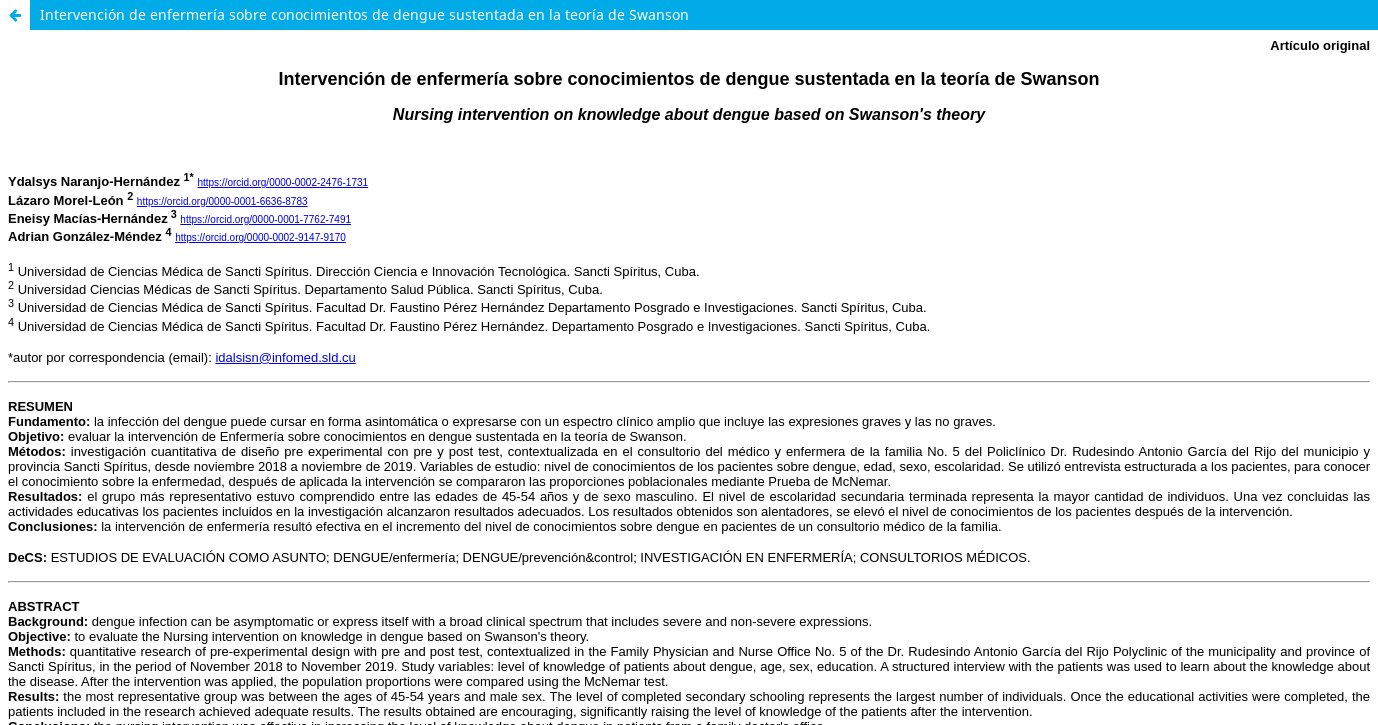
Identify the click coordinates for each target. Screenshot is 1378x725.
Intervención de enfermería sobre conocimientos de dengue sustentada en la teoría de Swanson (364, 14)
